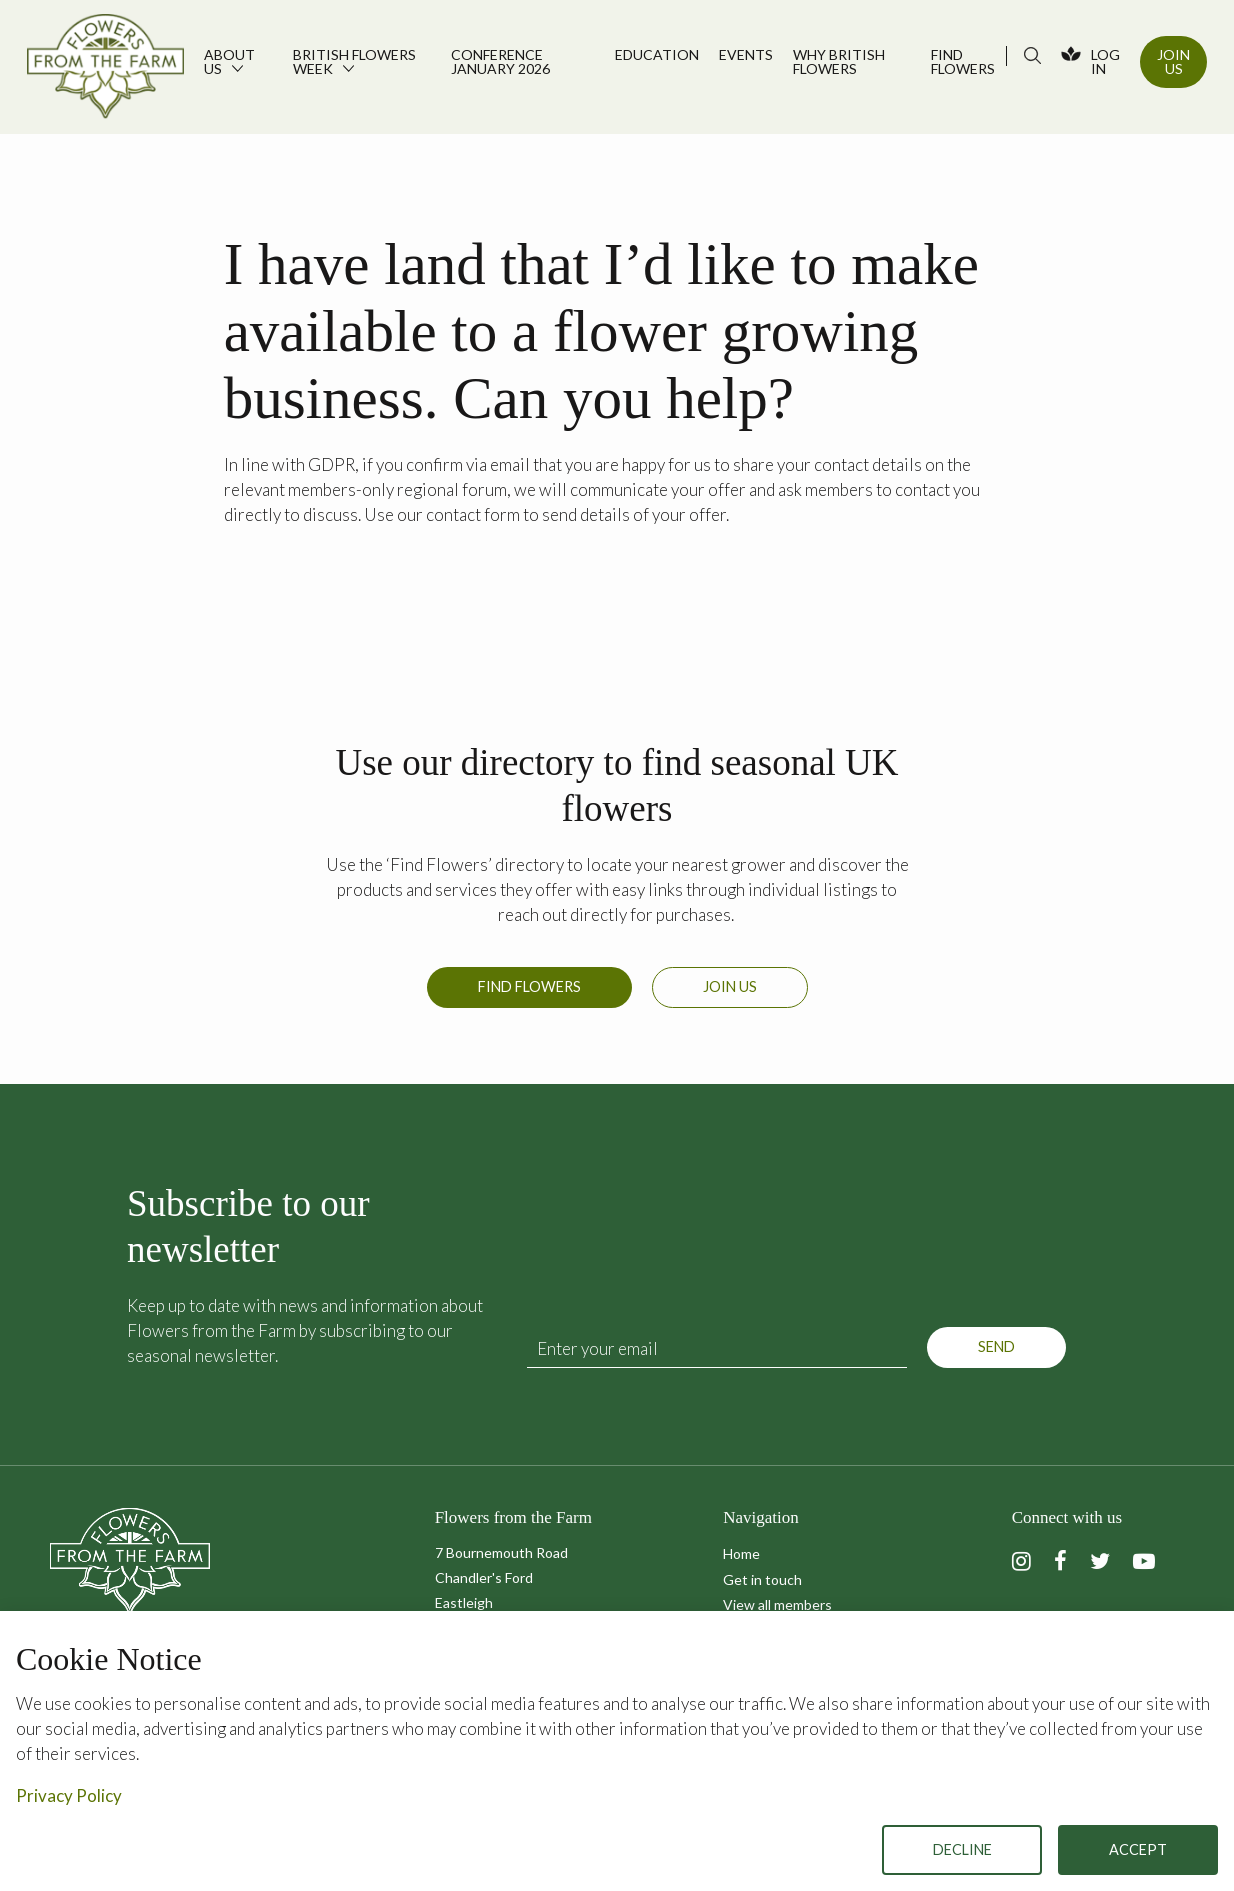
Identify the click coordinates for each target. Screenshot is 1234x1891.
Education (657, 54)
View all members (777, 1604)
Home (741, 1553)
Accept (1138, 1849)
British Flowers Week (354, 61)
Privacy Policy (69, 1795)
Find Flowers (529, 986)
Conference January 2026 (500, 61)
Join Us (1173, 61)
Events (746, 54)
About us (229, 61)
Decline (962, 1849)
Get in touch (762, 1579)
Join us (730, 986)
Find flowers (963, 61)
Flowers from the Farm (105, 69)
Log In (1105, 61)
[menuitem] (238, 67)
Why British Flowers (839, 61)
